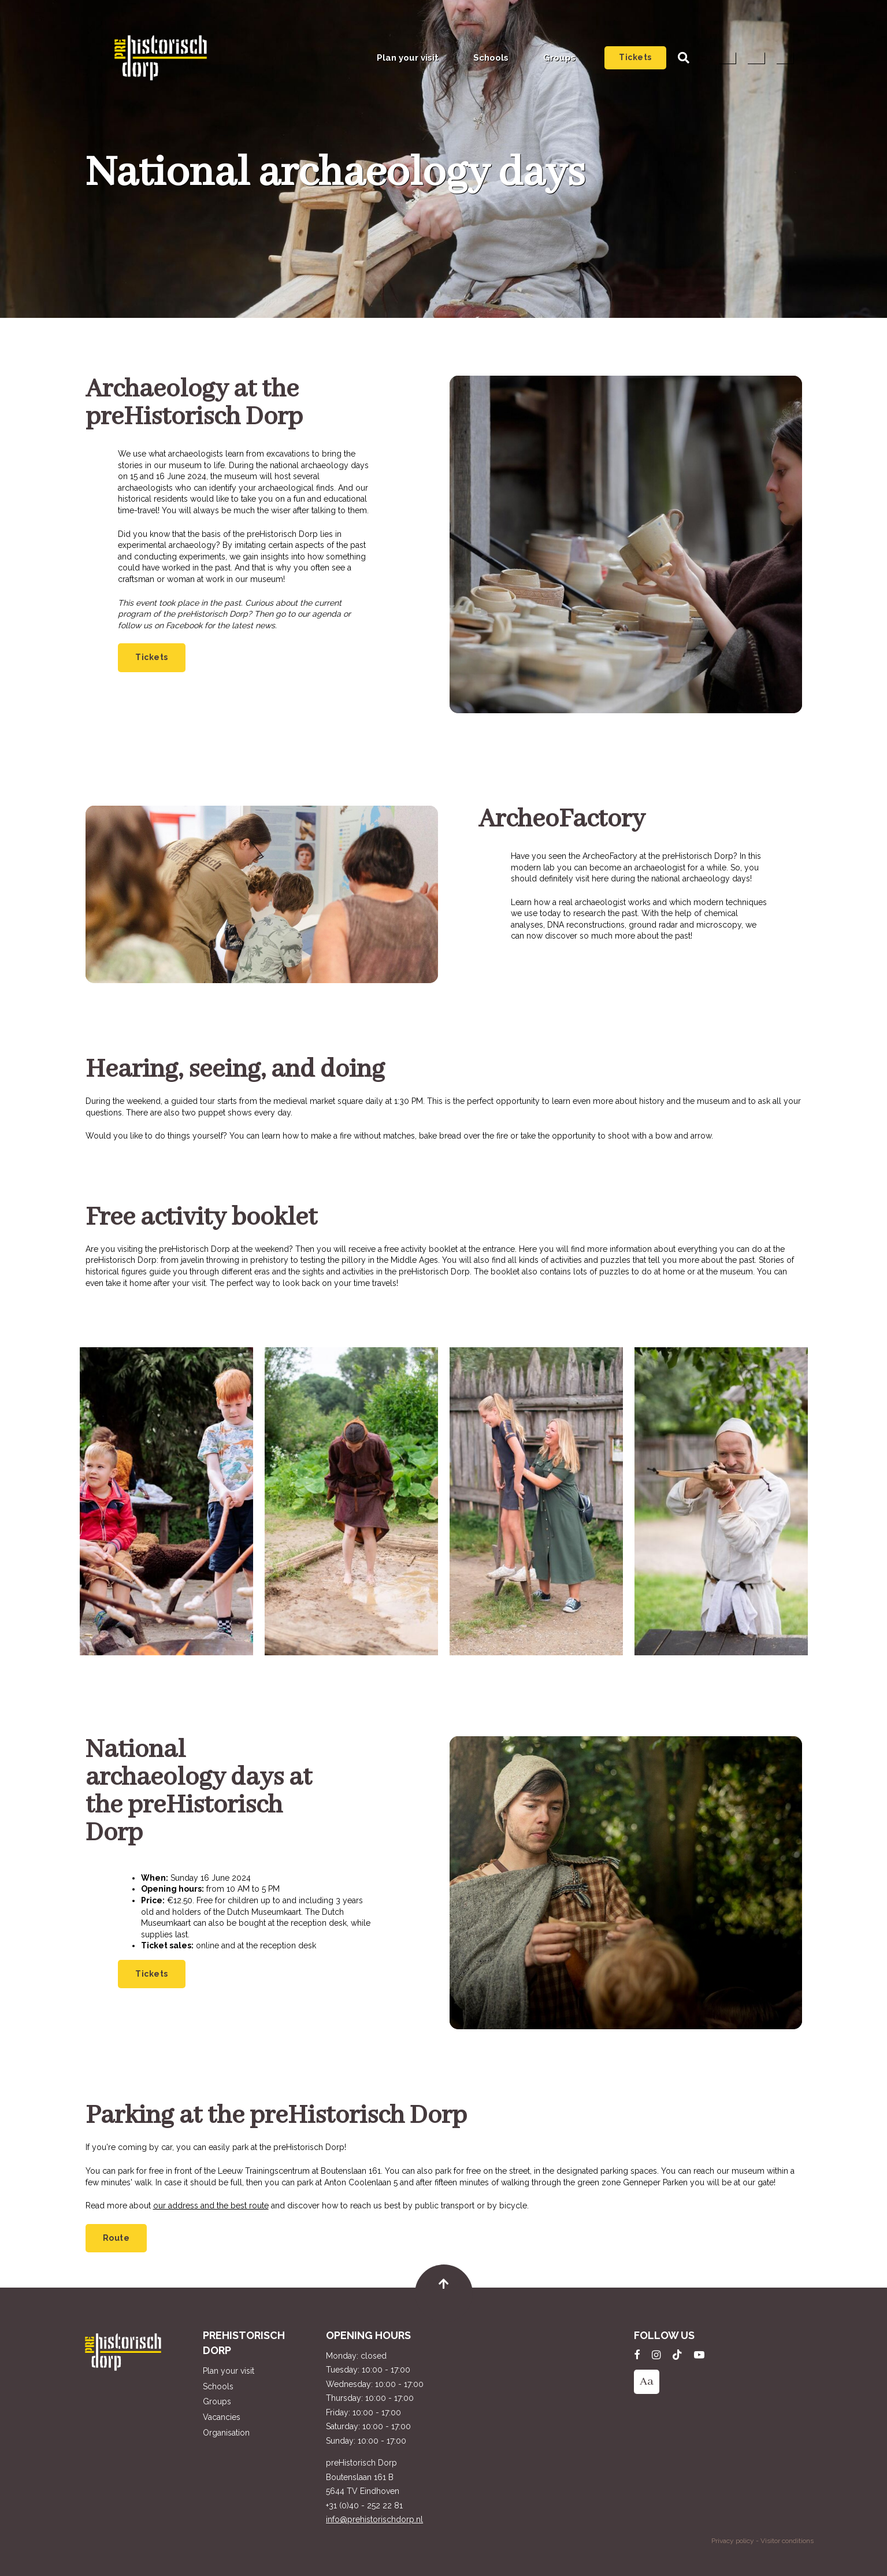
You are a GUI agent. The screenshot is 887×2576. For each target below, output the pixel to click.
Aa (647, 2381)
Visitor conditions (787, 2541)
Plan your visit (408, 58)
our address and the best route (211, 2205)
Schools (491, 58)
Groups (559, 58)
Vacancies (221, 2417)
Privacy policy (732, 2541)
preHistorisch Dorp (160, 58)
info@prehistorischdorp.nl (374, 2519)
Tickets (635, 57)
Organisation (226, 2432)
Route (116, 2238)
